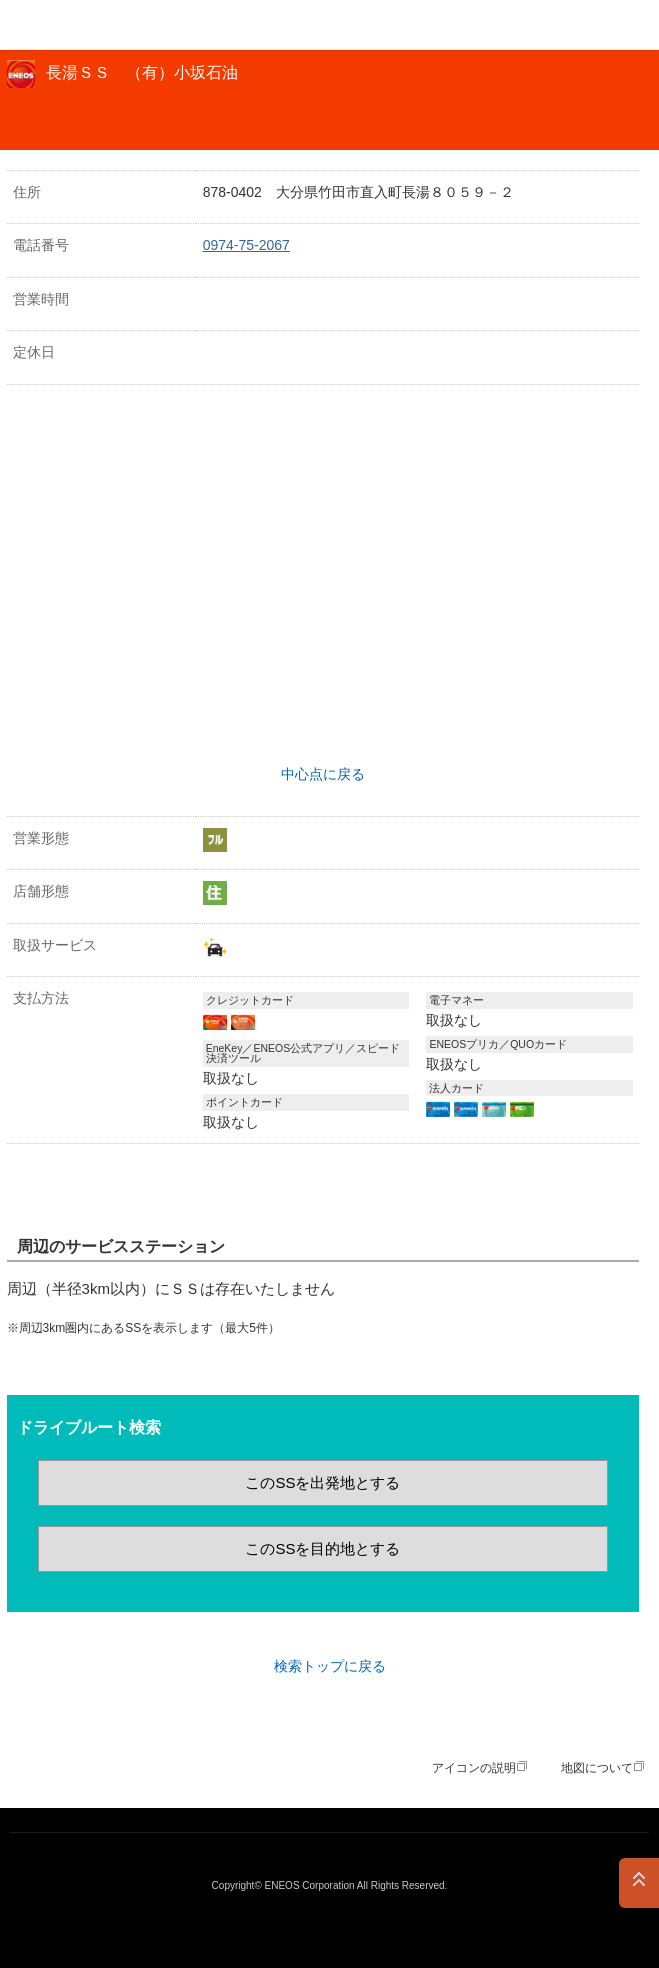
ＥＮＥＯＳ (66, 25)
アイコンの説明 (474, 1768)
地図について (597, 1768)
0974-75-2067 (246, 245)
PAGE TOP (639, 1883)
